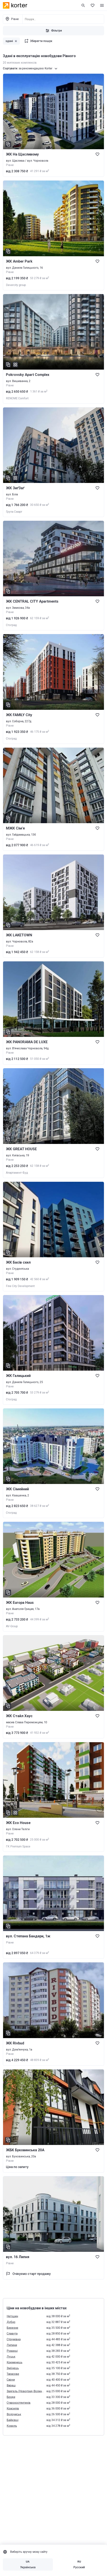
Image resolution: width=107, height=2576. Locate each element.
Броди (11, 2397)
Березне (12, 2327)
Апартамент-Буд (17, 1172)
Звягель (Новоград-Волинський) (25, 2391)
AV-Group (12, 1626)
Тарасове (13, 2374)
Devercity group (16, 285)
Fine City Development (20, 1286)
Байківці (12, 2420)
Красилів (13, 2408)
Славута (12, 2333)
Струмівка (14, 2339)
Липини (12, 2345)
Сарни (11, 2379)
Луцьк (11, 2356)
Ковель (12, 2426)
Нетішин (12, 2316)
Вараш (11, 2385)
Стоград (11, 625)
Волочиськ (14, 2414)
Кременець (14, 2362)
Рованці (12, 2351)
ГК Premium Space (18, 1846)
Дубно (11, 2322)
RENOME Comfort (17, 398)
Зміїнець (13, 2368)
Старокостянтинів (18, 2402)
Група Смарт (14, 511)
